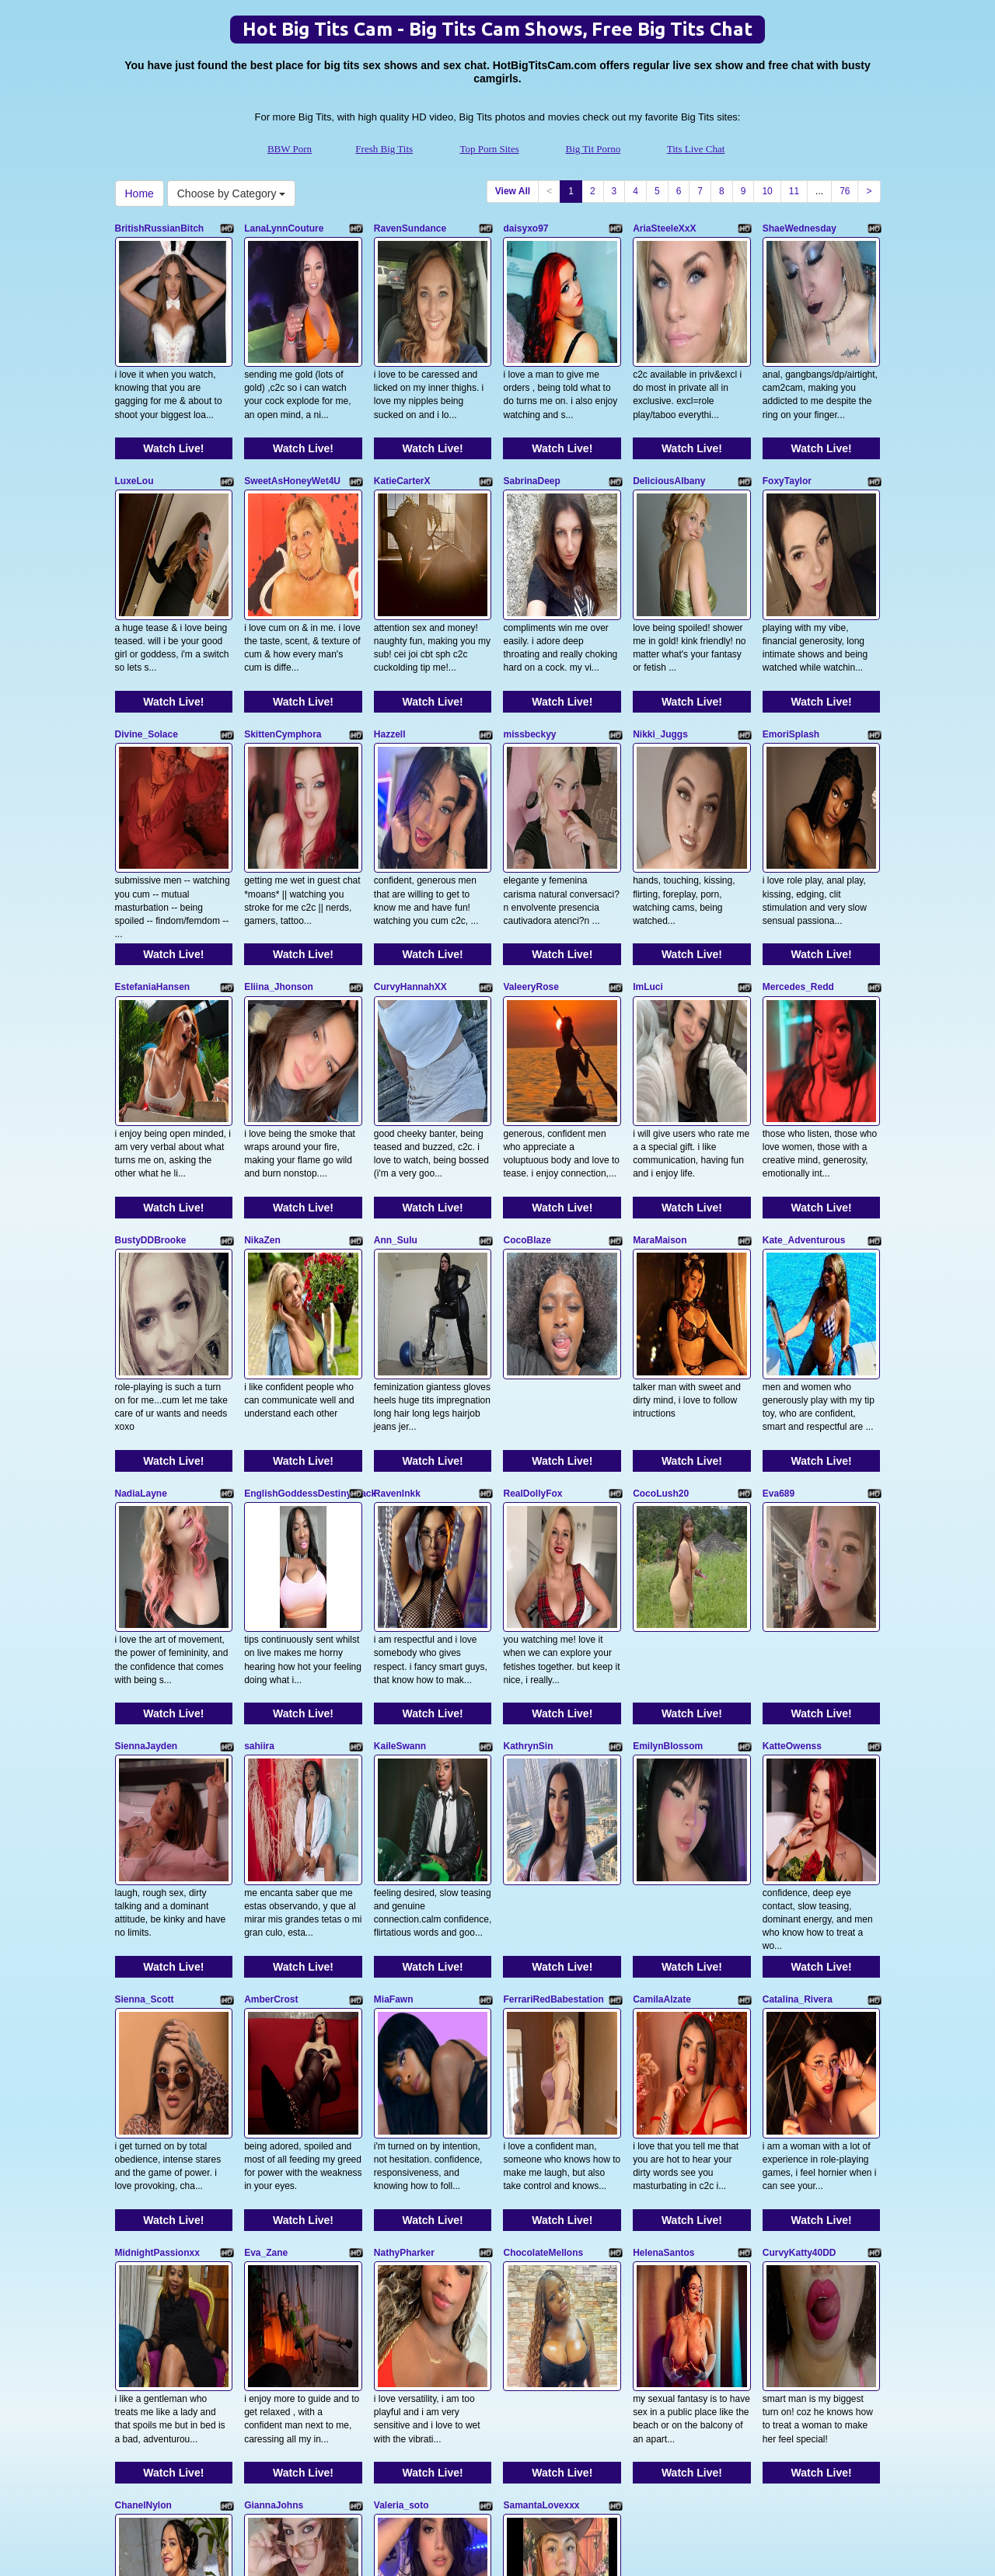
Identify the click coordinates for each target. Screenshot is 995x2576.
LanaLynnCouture (283, 228)
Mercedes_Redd (798, 864)
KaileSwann (400, 1501)
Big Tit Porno (593, 149)
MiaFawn (394, 1714)
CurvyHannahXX (410, 864)
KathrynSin (528, 1501)
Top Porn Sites (488, 149)
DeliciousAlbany (669, 440)
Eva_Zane (266, 1926)
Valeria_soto (401, 2138)
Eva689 (778, 1289)
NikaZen (262, 1077)
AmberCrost (271, 1714)
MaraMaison (659, 1077)
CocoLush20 (661, 1289)
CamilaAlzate (662, 1714)
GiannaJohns (273, 2138)
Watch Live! (173, 408)
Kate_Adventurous (804, 1077)
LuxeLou (134, 440)
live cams (832, 2428)
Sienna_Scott (144, 1714)
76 (845, 191)
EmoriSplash (791, 652)
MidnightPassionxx (157, 1926)
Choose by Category (231, 193)
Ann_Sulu (395, 1077)
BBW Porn (289, 149)
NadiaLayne (141, 1289)
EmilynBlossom (668, 1501)
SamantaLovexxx (541, 2138)
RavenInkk (397, 1289)
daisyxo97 (525, 228)
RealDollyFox (532, 1289)
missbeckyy (529, 652)
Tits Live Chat (696, 149)
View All (512, 191)
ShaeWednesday (799, 228)
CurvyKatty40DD (799, 1926)
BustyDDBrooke (151, 1077)
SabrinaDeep (531, 440)
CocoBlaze (526, 1077)
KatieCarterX (402, 440)
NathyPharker (404, 1926)
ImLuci (648, 864)
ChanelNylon (143, 2138)
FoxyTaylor (787, 440)
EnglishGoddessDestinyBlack (310, 1289)
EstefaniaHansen (152, 864)
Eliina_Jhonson (278, 864)
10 (767, 191)
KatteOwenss (792, 1501)
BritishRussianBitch (159, 228)
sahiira (259, 1501)
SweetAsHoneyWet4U (292, 440)
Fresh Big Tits (384, 149)
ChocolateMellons (543, 1926)
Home (139, 193)
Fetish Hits (488, 2540)
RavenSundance (410, 228)
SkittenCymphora (282, 652)
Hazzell (390, 652)
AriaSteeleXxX (664, 228)
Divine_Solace (146, 652)
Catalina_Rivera (798, 1714)
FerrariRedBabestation (553, 1714)
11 (794, 191)
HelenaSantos (663, 1926)
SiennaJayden (146, 1501)
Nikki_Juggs (660, 652)
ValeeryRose (530, 864)
